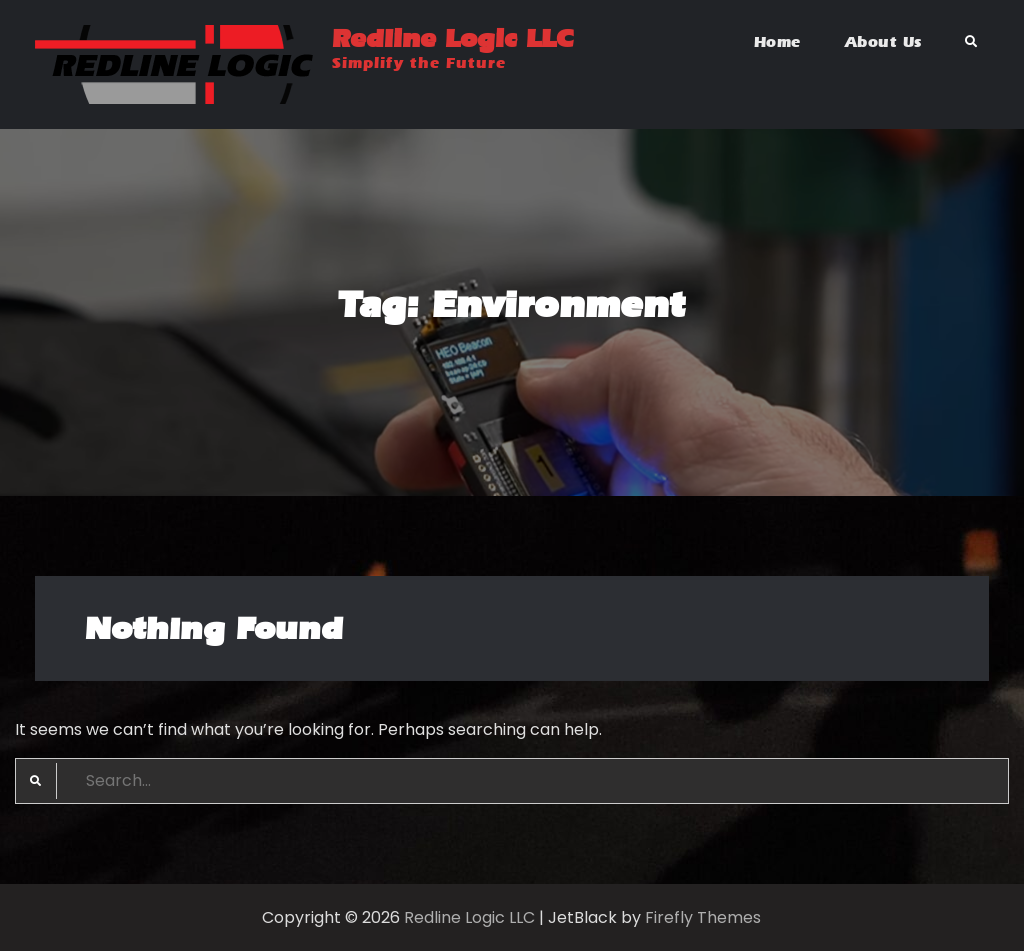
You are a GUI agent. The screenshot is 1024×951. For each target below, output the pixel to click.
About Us (883, 42)
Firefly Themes (703, 917)
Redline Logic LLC (452, 38)
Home (777, 42)
